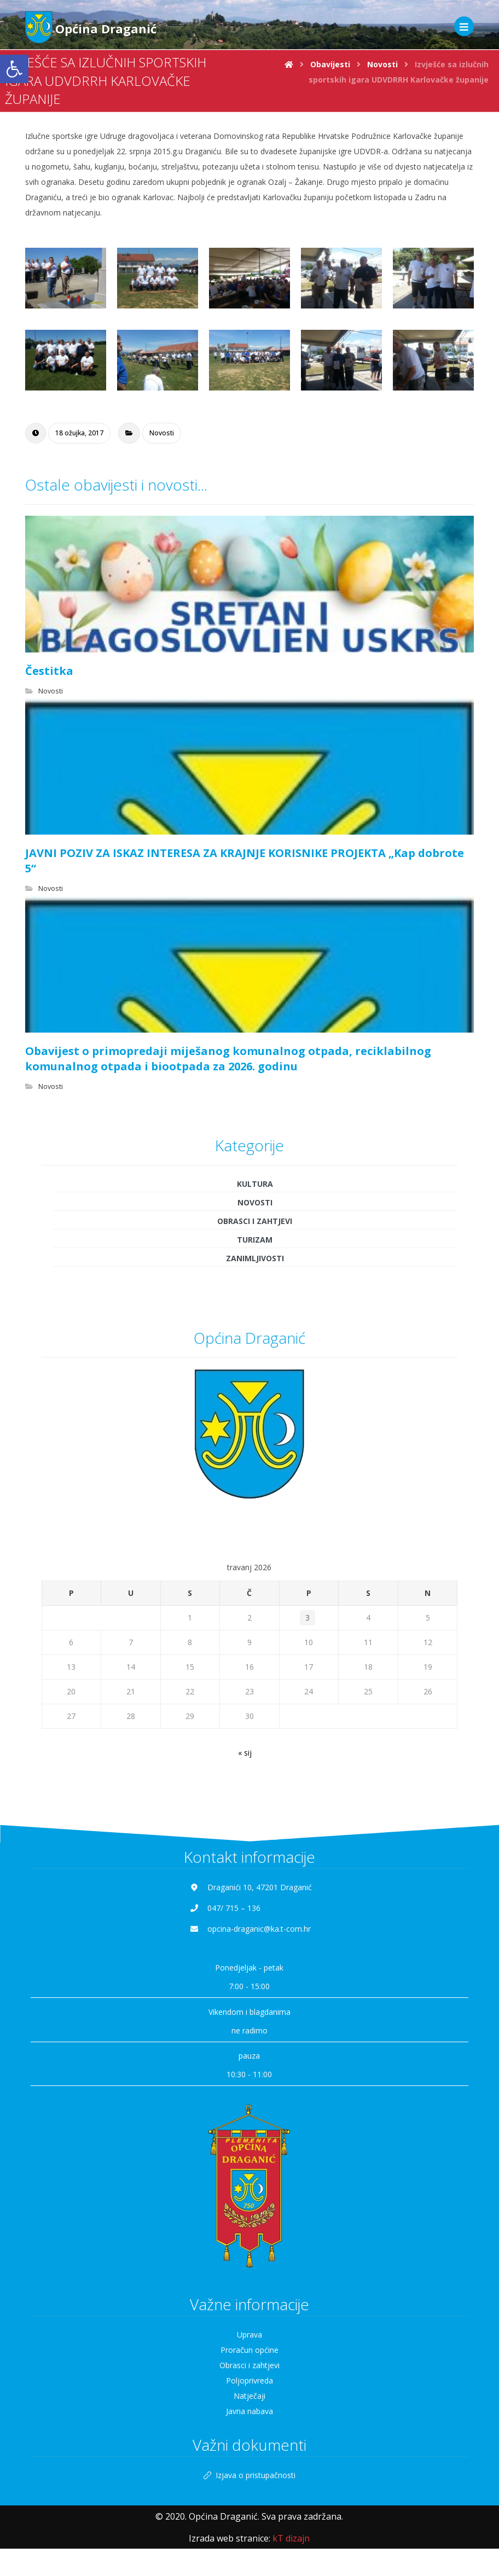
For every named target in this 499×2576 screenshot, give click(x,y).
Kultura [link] (255, 1184)
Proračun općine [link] (249, 2350)
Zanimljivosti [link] (255, 1258)
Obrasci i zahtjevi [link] (254, 1221)
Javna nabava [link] (249, 2411)
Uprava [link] (249, 2334)
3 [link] (307, 1617)
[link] (14, 69)
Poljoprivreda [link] (249, 2380)
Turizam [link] (254, 1239)
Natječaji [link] (249, 2396)
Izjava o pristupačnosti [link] (249, 2475)
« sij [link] (245, 1752)
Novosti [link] (161, 433)
